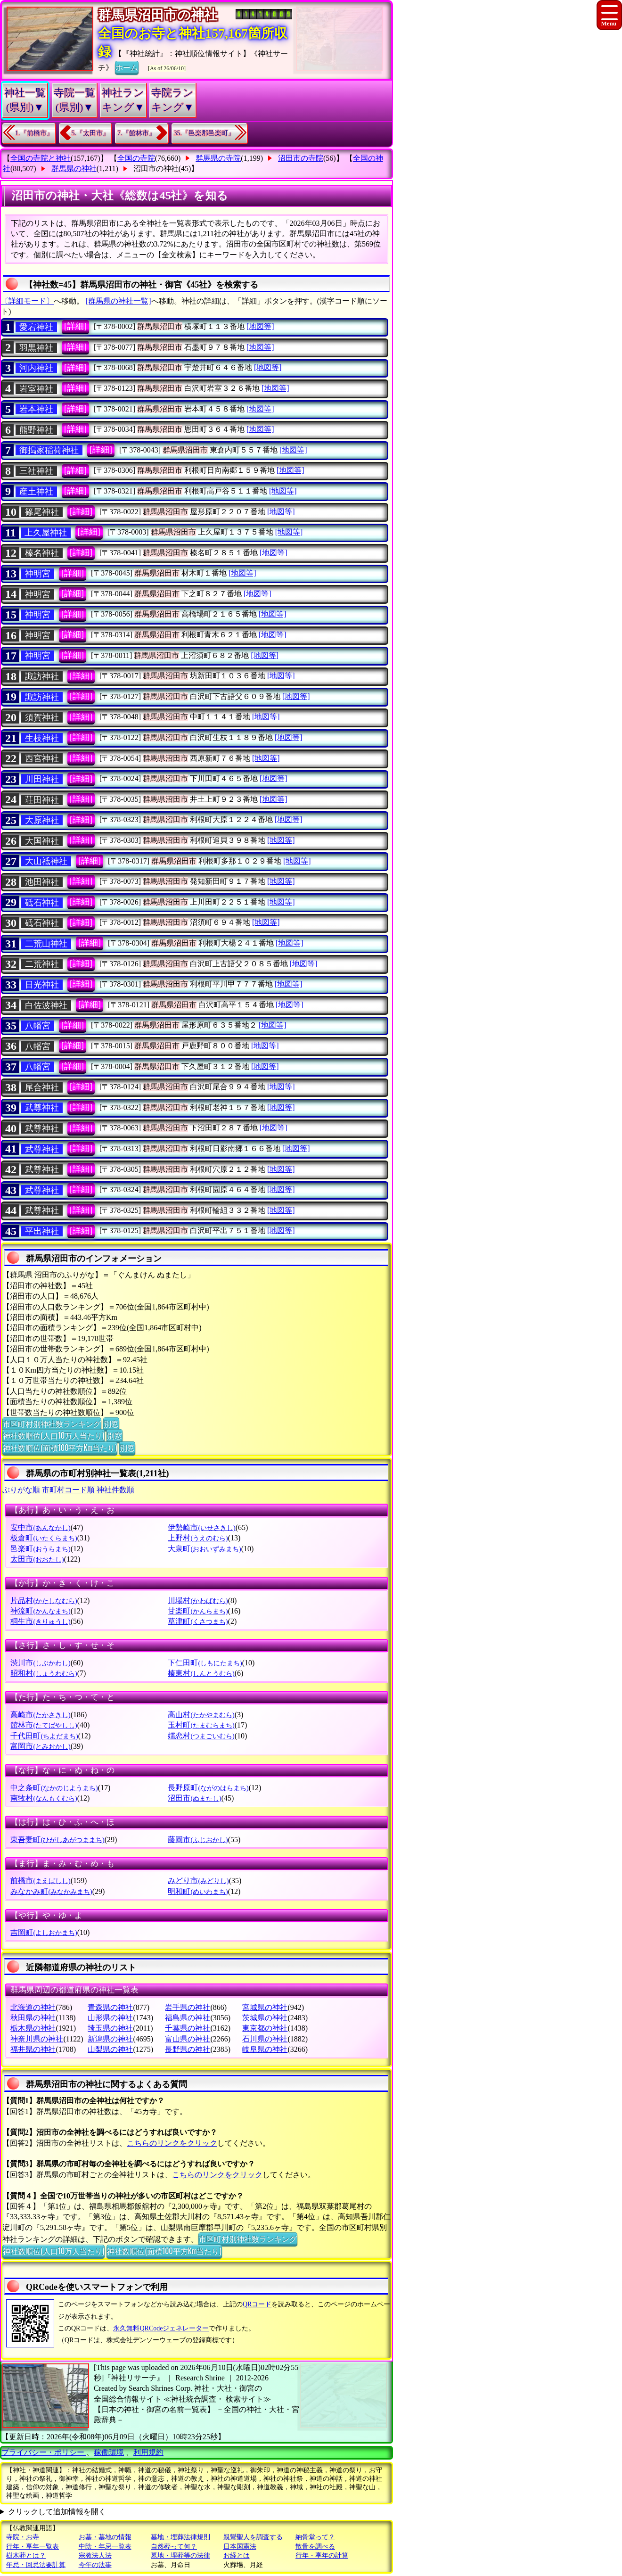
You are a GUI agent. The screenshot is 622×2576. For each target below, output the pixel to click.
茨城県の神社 (264, 2018)
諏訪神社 (42, 676)
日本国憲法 (239, 2546)
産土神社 (36, 491)
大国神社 (42, 841)
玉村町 (201, 1725)
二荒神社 (42, 964)
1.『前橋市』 (34, 133)
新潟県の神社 (110, 2039)
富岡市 (40, 1746)
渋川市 (40, 1663)
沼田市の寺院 (300, 158)
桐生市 (40, 1621)
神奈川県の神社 (36, 2039)
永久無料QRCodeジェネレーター (161, 2328)
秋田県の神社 (33, 2018)
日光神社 (42, 984)
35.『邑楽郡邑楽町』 (204, 133)
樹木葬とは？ (26, 2555)
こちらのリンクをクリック (172, 2143)
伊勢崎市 (201, 1527)
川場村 (198, 1601)
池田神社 (42, 882)
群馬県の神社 (74, 169)
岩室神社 (36, 389)
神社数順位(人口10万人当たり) (53, 1435)
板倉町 (43, 1538)
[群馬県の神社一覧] (118, 301)
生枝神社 (42, 738)
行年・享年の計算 (321, 2555)
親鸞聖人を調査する (253, 2537)
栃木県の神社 (33, 2028)
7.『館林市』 (136, 133)
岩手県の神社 (187, 2007)
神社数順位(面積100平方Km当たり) (60, 1447)
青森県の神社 (110, 2007)
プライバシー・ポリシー (43, 2452)
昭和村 (43, 1673)
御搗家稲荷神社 (49, 450)
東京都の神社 (264, 2028)
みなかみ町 (51, 1891)
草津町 (198, 1621)
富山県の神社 (187, 2039)
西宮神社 (42, 758)
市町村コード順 (68, 1490)
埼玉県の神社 (110, 2028)
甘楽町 (198, 1611)
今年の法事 (95, 2564)
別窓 (111, 1423)
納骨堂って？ (315, 2537)
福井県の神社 (33, 2049)
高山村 (201, 1715)
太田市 (37, 1559)
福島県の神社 (187, 2018)
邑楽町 (40, 1549)
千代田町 (44, 1736)
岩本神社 (36, 409)
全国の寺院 (136, 158)
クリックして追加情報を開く (57, 2512)
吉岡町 (43, 1932)
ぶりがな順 (21, 1490)
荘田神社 (42, 800)
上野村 (198, 1538)
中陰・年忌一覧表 (105, 2546)
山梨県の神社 (110, 2049)
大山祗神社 (46, 861)
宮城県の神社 (264, 2007)
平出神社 (42, 1231)
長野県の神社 (187, 2049)
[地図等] (260, 326)
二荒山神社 (46, 943)
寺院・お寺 (22, 2537)
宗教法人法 (95, 2555)
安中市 (40, 1527)
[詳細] (75, 326)
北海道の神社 (33, 2007)
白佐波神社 (46, 1005)
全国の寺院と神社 (40, 158)
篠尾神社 (42, 512)
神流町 (40, 1611)
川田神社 (42, 779)
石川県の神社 (264, 2039)
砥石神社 (42, 902)
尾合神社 (42, 1087)
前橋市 (40, 1880)
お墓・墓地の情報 (105, 2537)
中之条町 (54, 1788)
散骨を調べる (315, 2546)
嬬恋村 (201, 1736)
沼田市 (194, 1798)
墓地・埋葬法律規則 (180, 2537)
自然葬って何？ (174, 2546)
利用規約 (148, 2452)
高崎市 (40, 1715)
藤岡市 (198, 1839)
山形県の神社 (110, 2018)
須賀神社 (42, 717)
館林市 (43, 1725)
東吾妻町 (57, 1839)
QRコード (257, 2304)
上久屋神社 (46, 532)
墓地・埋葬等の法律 (180, 2555)
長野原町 (208, 1788)
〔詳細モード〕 (27, 301)
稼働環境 (109, 2452)
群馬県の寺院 (218, 158)
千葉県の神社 (187, 2028)
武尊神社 (42, 1107)
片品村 (43, 1601)
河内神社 (36, 368)
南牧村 (43, 1798)
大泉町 (204, 1549)
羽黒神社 (36, 348)
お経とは (236, 2555)
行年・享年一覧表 (32, 2546)
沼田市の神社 (156, 169)
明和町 (198, 1891)
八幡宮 (37, 1025)
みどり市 (198, 1880)
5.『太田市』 (91, 133)
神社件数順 (115, 1490)
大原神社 (42, 820)
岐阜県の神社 (264, 2049)
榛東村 (201, 1673)
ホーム (126, 67)
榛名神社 (42, 553)
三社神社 (36, 471)
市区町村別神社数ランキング (52, 1423)
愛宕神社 (36, 327)
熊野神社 (36, 430)
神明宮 (37, 573)
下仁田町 (205, 1663)
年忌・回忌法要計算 (35, 2564)
